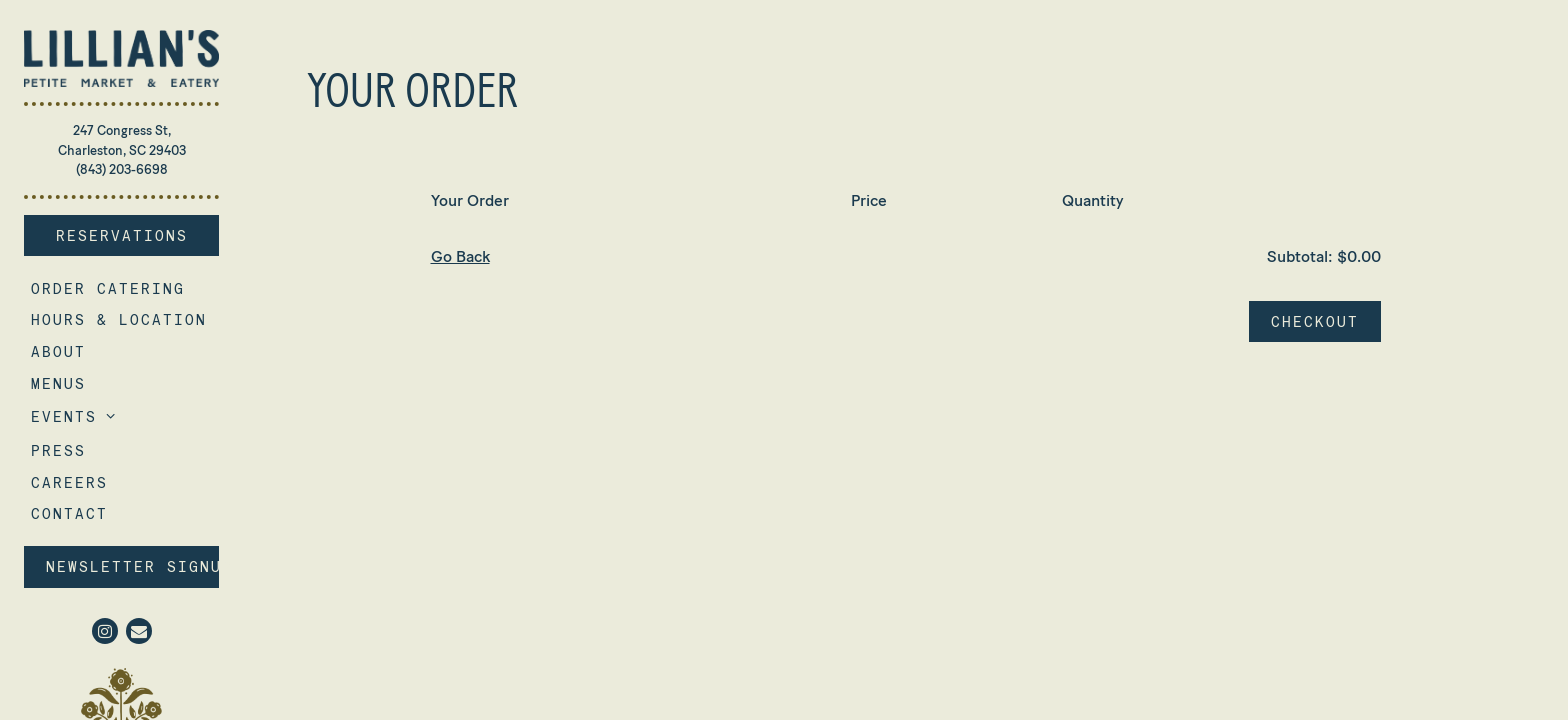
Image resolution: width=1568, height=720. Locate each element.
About (58, 351)
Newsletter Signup (132, 566)
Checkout (1315, 321)
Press (58, 450)
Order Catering (111, 288)
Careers (73, 482)
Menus (58, 383)
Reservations (138, 234)
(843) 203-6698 (122, 169)
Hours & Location (119, 319)
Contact (69, 513)
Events (64, 416)
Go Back (460, 256)
